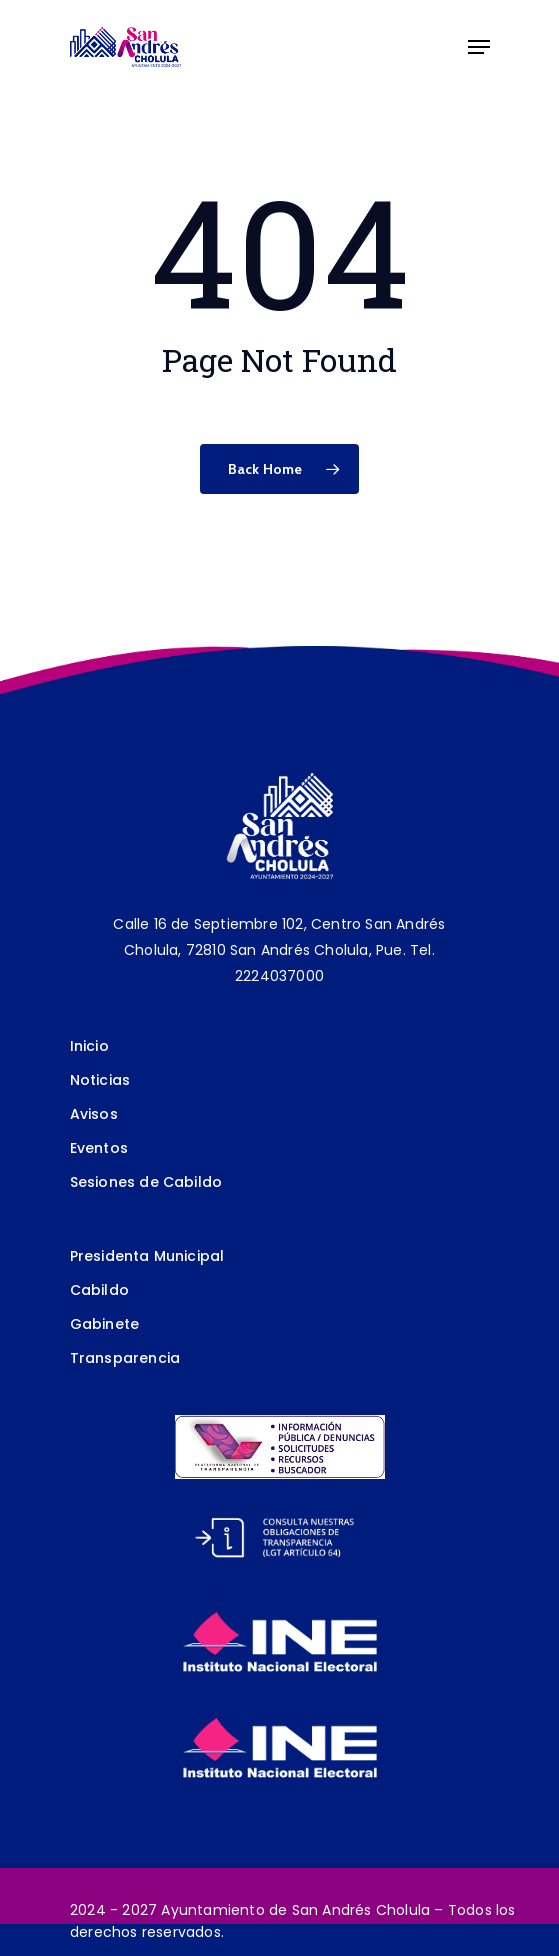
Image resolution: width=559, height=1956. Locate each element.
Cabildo (99, 1290)
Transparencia (125, 1358)
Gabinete (105, 1324)
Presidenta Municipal (147, 1256)
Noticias (100, 1080)
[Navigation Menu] (479, 47)
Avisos (94, 1114)
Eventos (99, 1148)
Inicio (89, 1046)
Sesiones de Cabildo (146, 1182)
